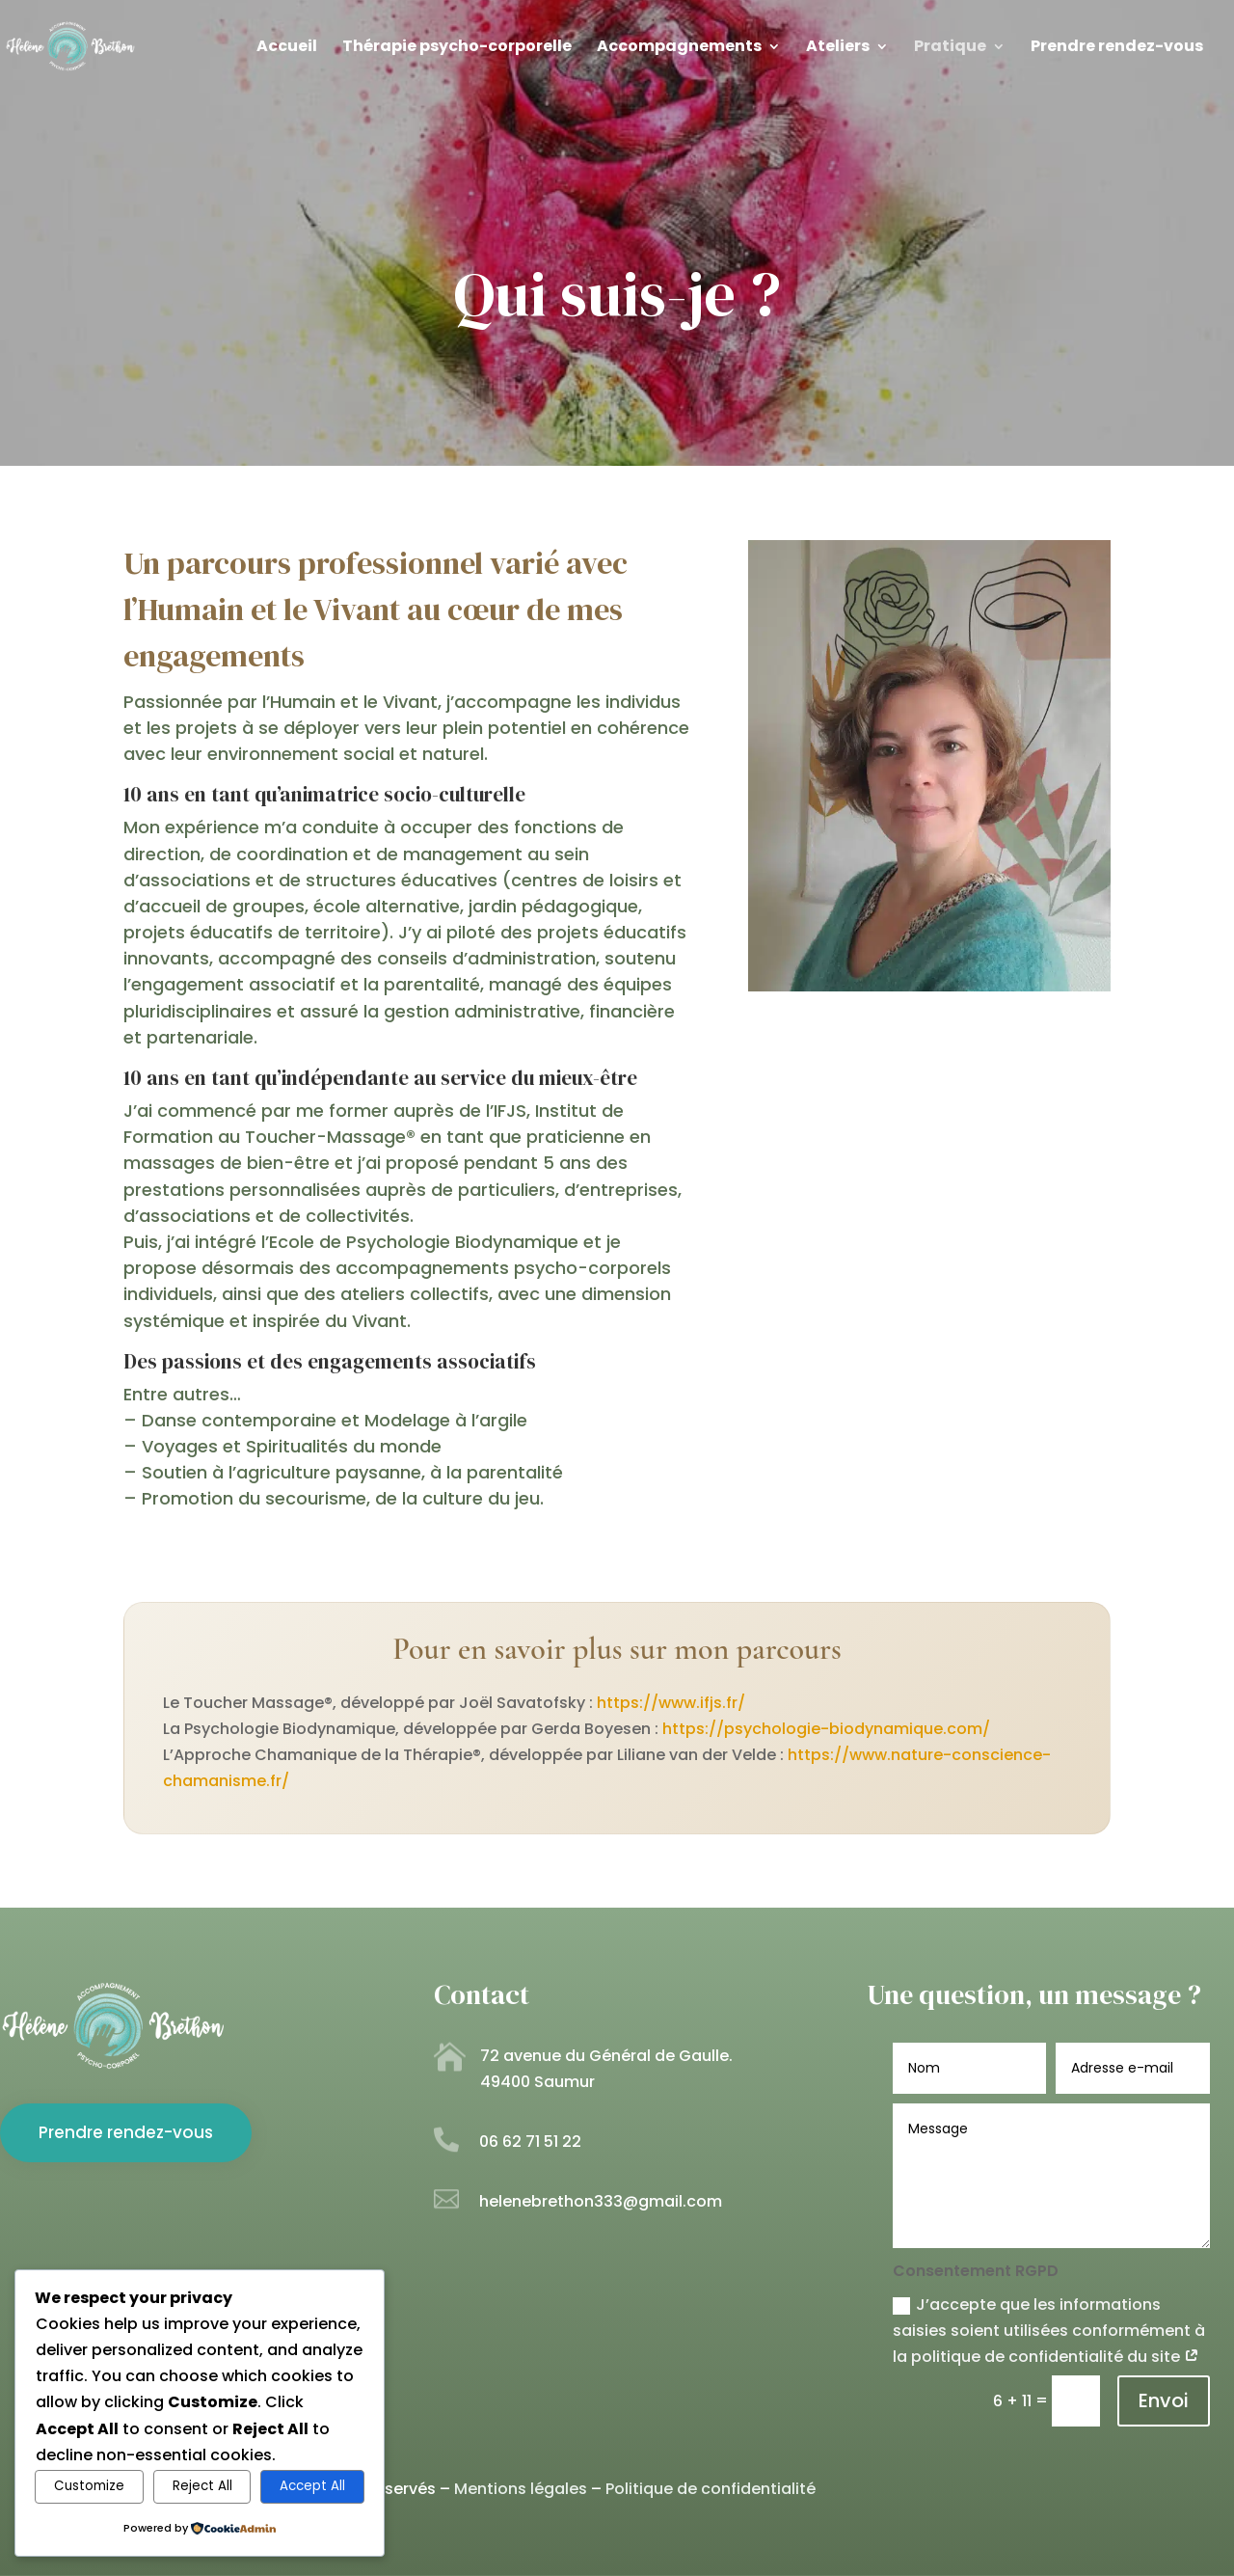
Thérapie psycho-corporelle (457, 48)
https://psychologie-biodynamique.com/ (826, 1729)
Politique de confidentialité (710, 2489)
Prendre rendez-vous (1117, 48)
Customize (89, 2486)
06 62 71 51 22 (530, 2141)
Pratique (950, 48)
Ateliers (838, 48)
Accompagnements (679, 48)
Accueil (286, 48)
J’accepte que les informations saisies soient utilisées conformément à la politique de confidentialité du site (1049, 2330)
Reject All (202, 2486)
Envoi (1164, 2400)
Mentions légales (520, 2489)
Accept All (312, 2486)
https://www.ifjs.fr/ (671, 1703)
